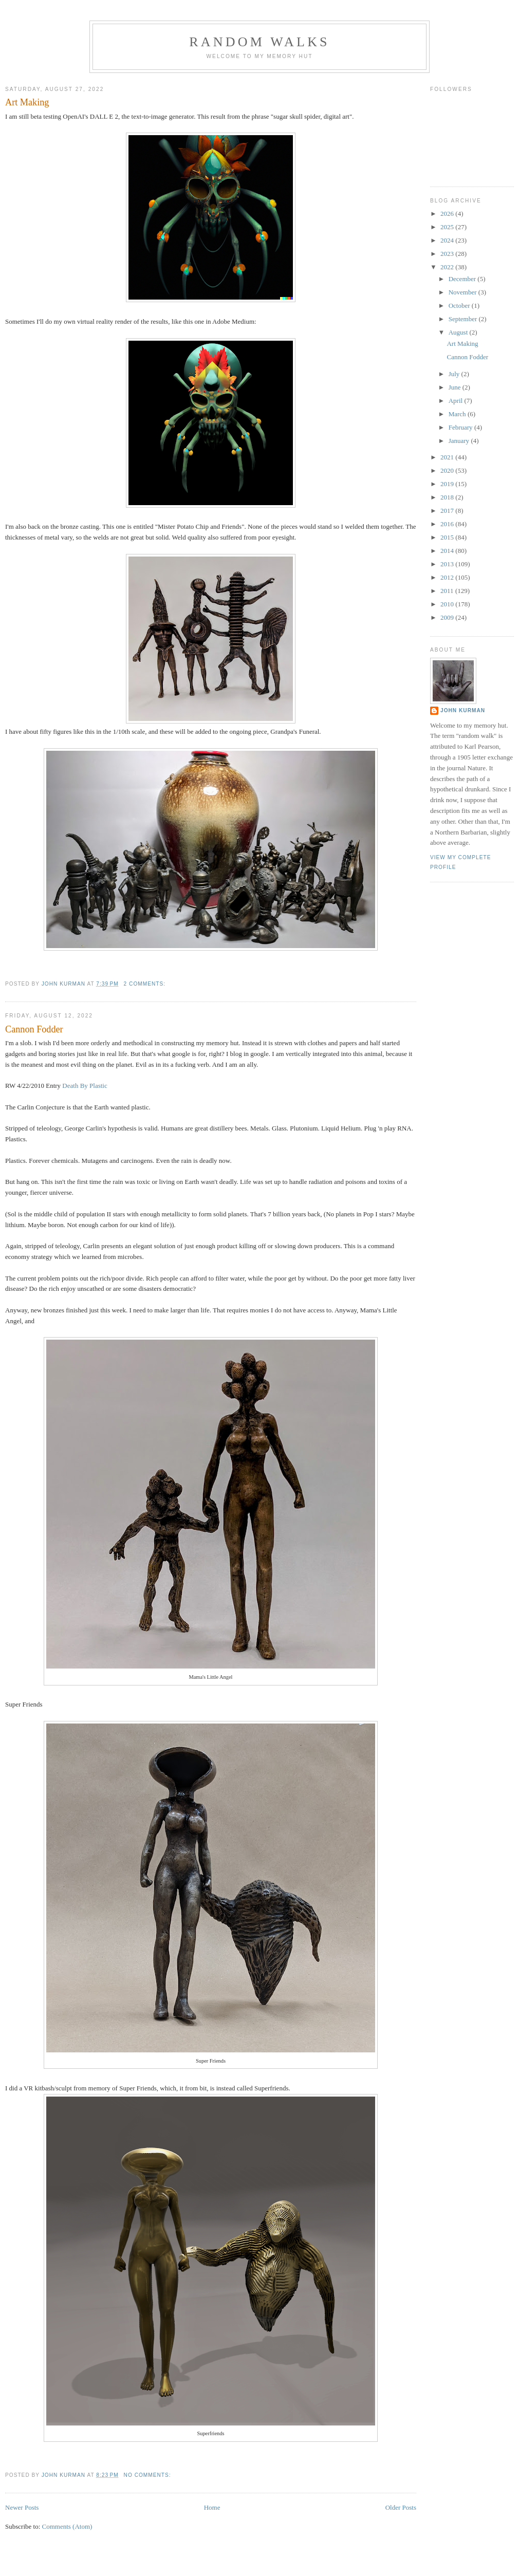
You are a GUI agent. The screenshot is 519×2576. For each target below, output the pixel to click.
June (455, 387)
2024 (447, 240)
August (459, 332)
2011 (447, 591)
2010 (447, 604)
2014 (447, 550)
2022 (447, 267)
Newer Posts (22, 2507)
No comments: (148, 2475)
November (463, 292)
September (464, 319)
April (457, 400)
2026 (447, 213)
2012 (447, 577)
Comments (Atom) (67, 2526)
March (458, 414)
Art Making (27, 102)
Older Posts (400, 2507)
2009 (447, 617)
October (460, 305)
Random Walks (259, 41)
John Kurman (462, 710)
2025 (447, 227)
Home (212, 2507)
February (461, 427)
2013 (447, 564)
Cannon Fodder (34, 1029)
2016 (447, 524)
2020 (447, 470)
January (460, 440)
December (463, 279)
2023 (447, 253)
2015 (447, 537)
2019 (447, 484)
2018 (447, 497)
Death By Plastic (84, 1085)
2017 (447, 510)
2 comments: (146, 984)
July (455, 374)
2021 (447, 457)
